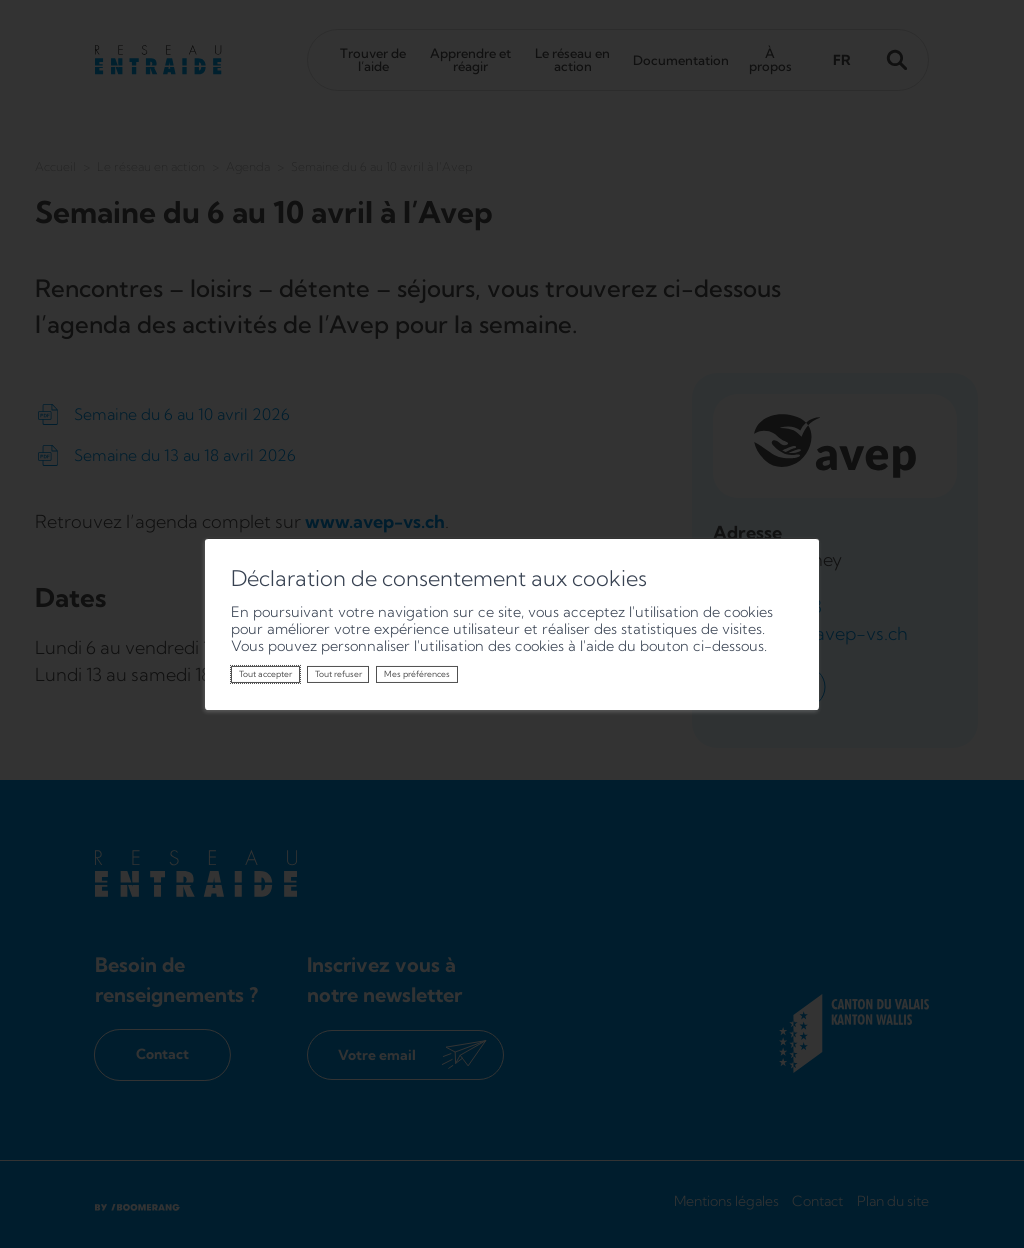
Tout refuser (338, 674)
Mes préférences (417, 674)
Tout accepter (265, 674)
